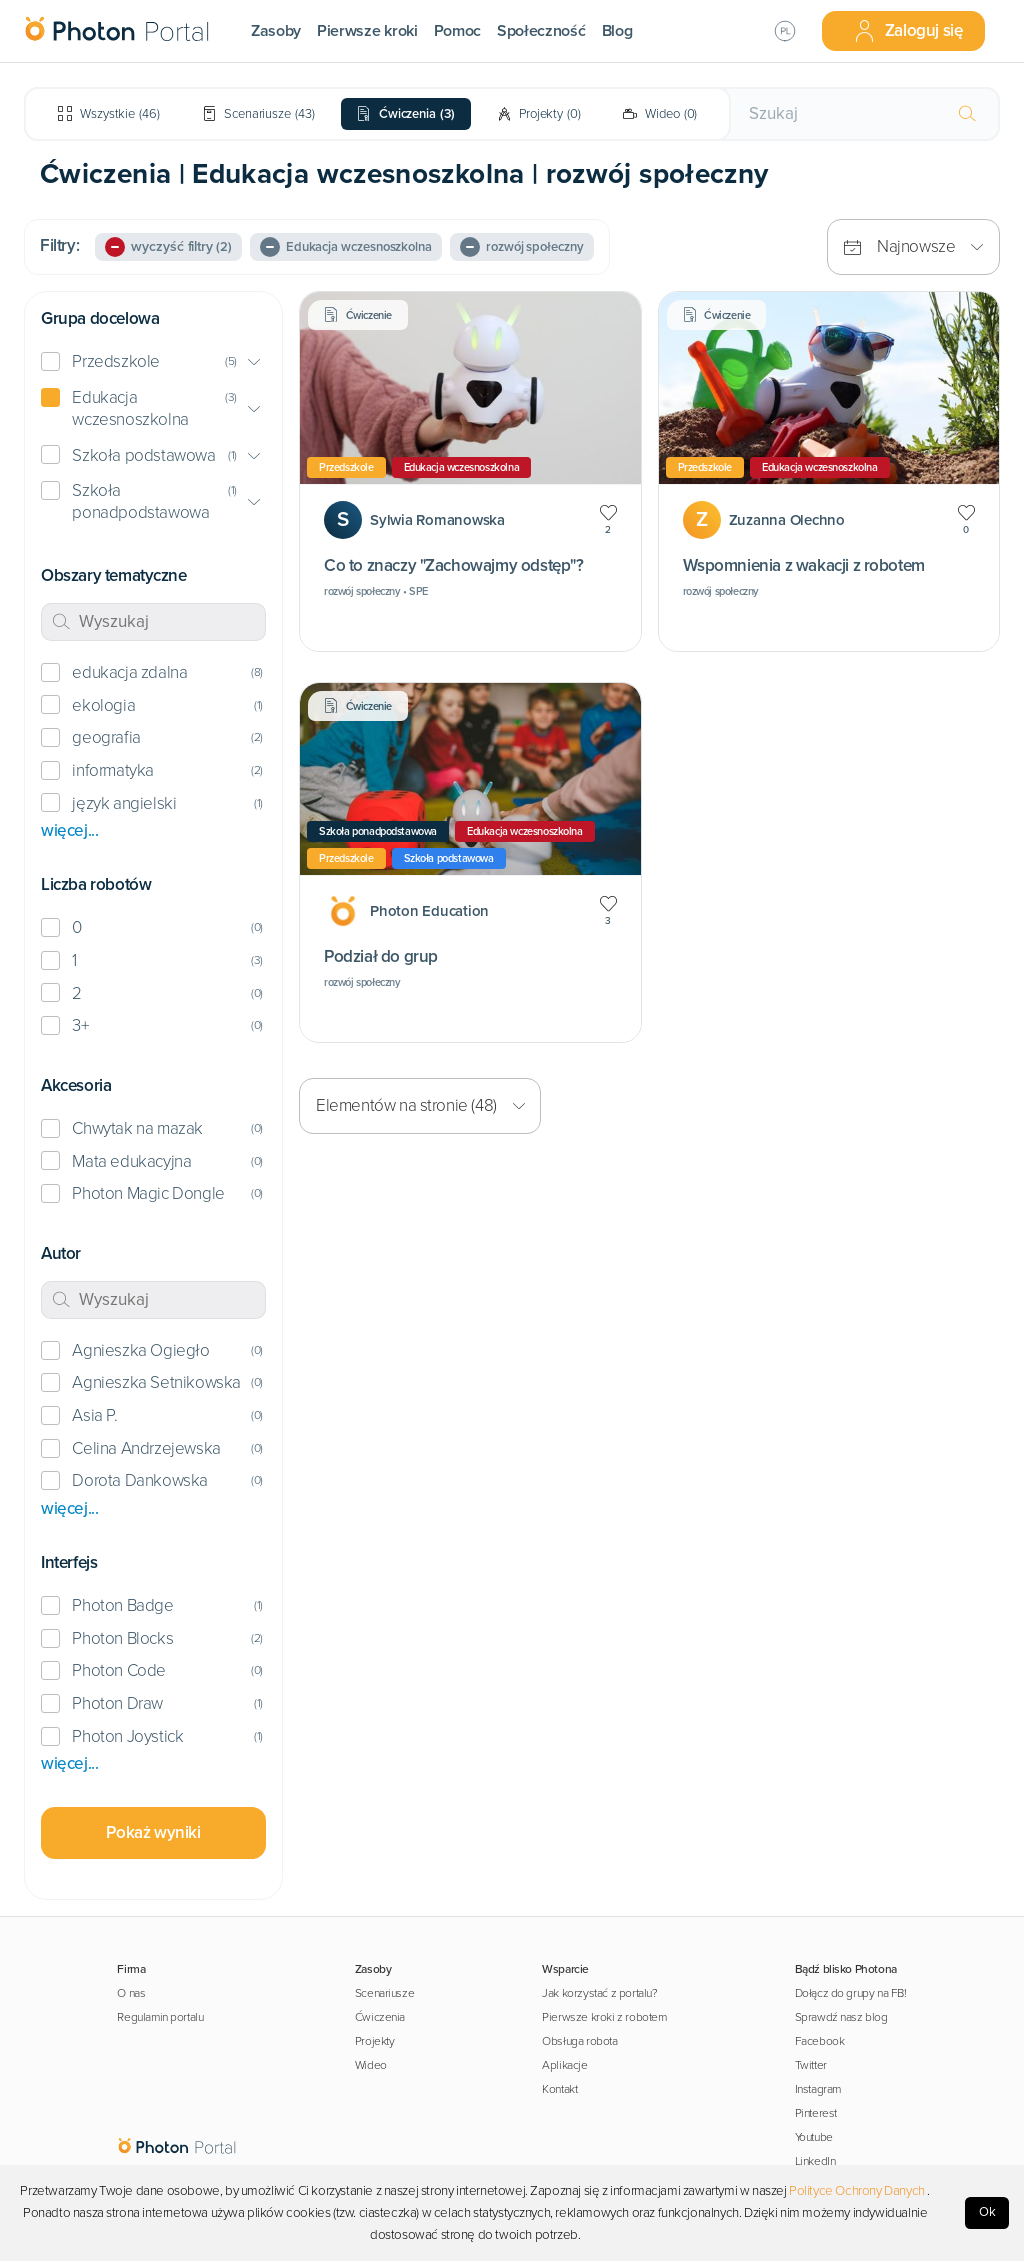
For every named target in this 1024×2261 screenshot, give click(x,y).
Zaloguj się (908, 31)
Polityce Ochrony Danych (857, 2191)
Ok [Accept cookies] (987, 2212)
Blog (617, 31)
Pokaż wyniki (153, 1832)
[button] (153, 362)
